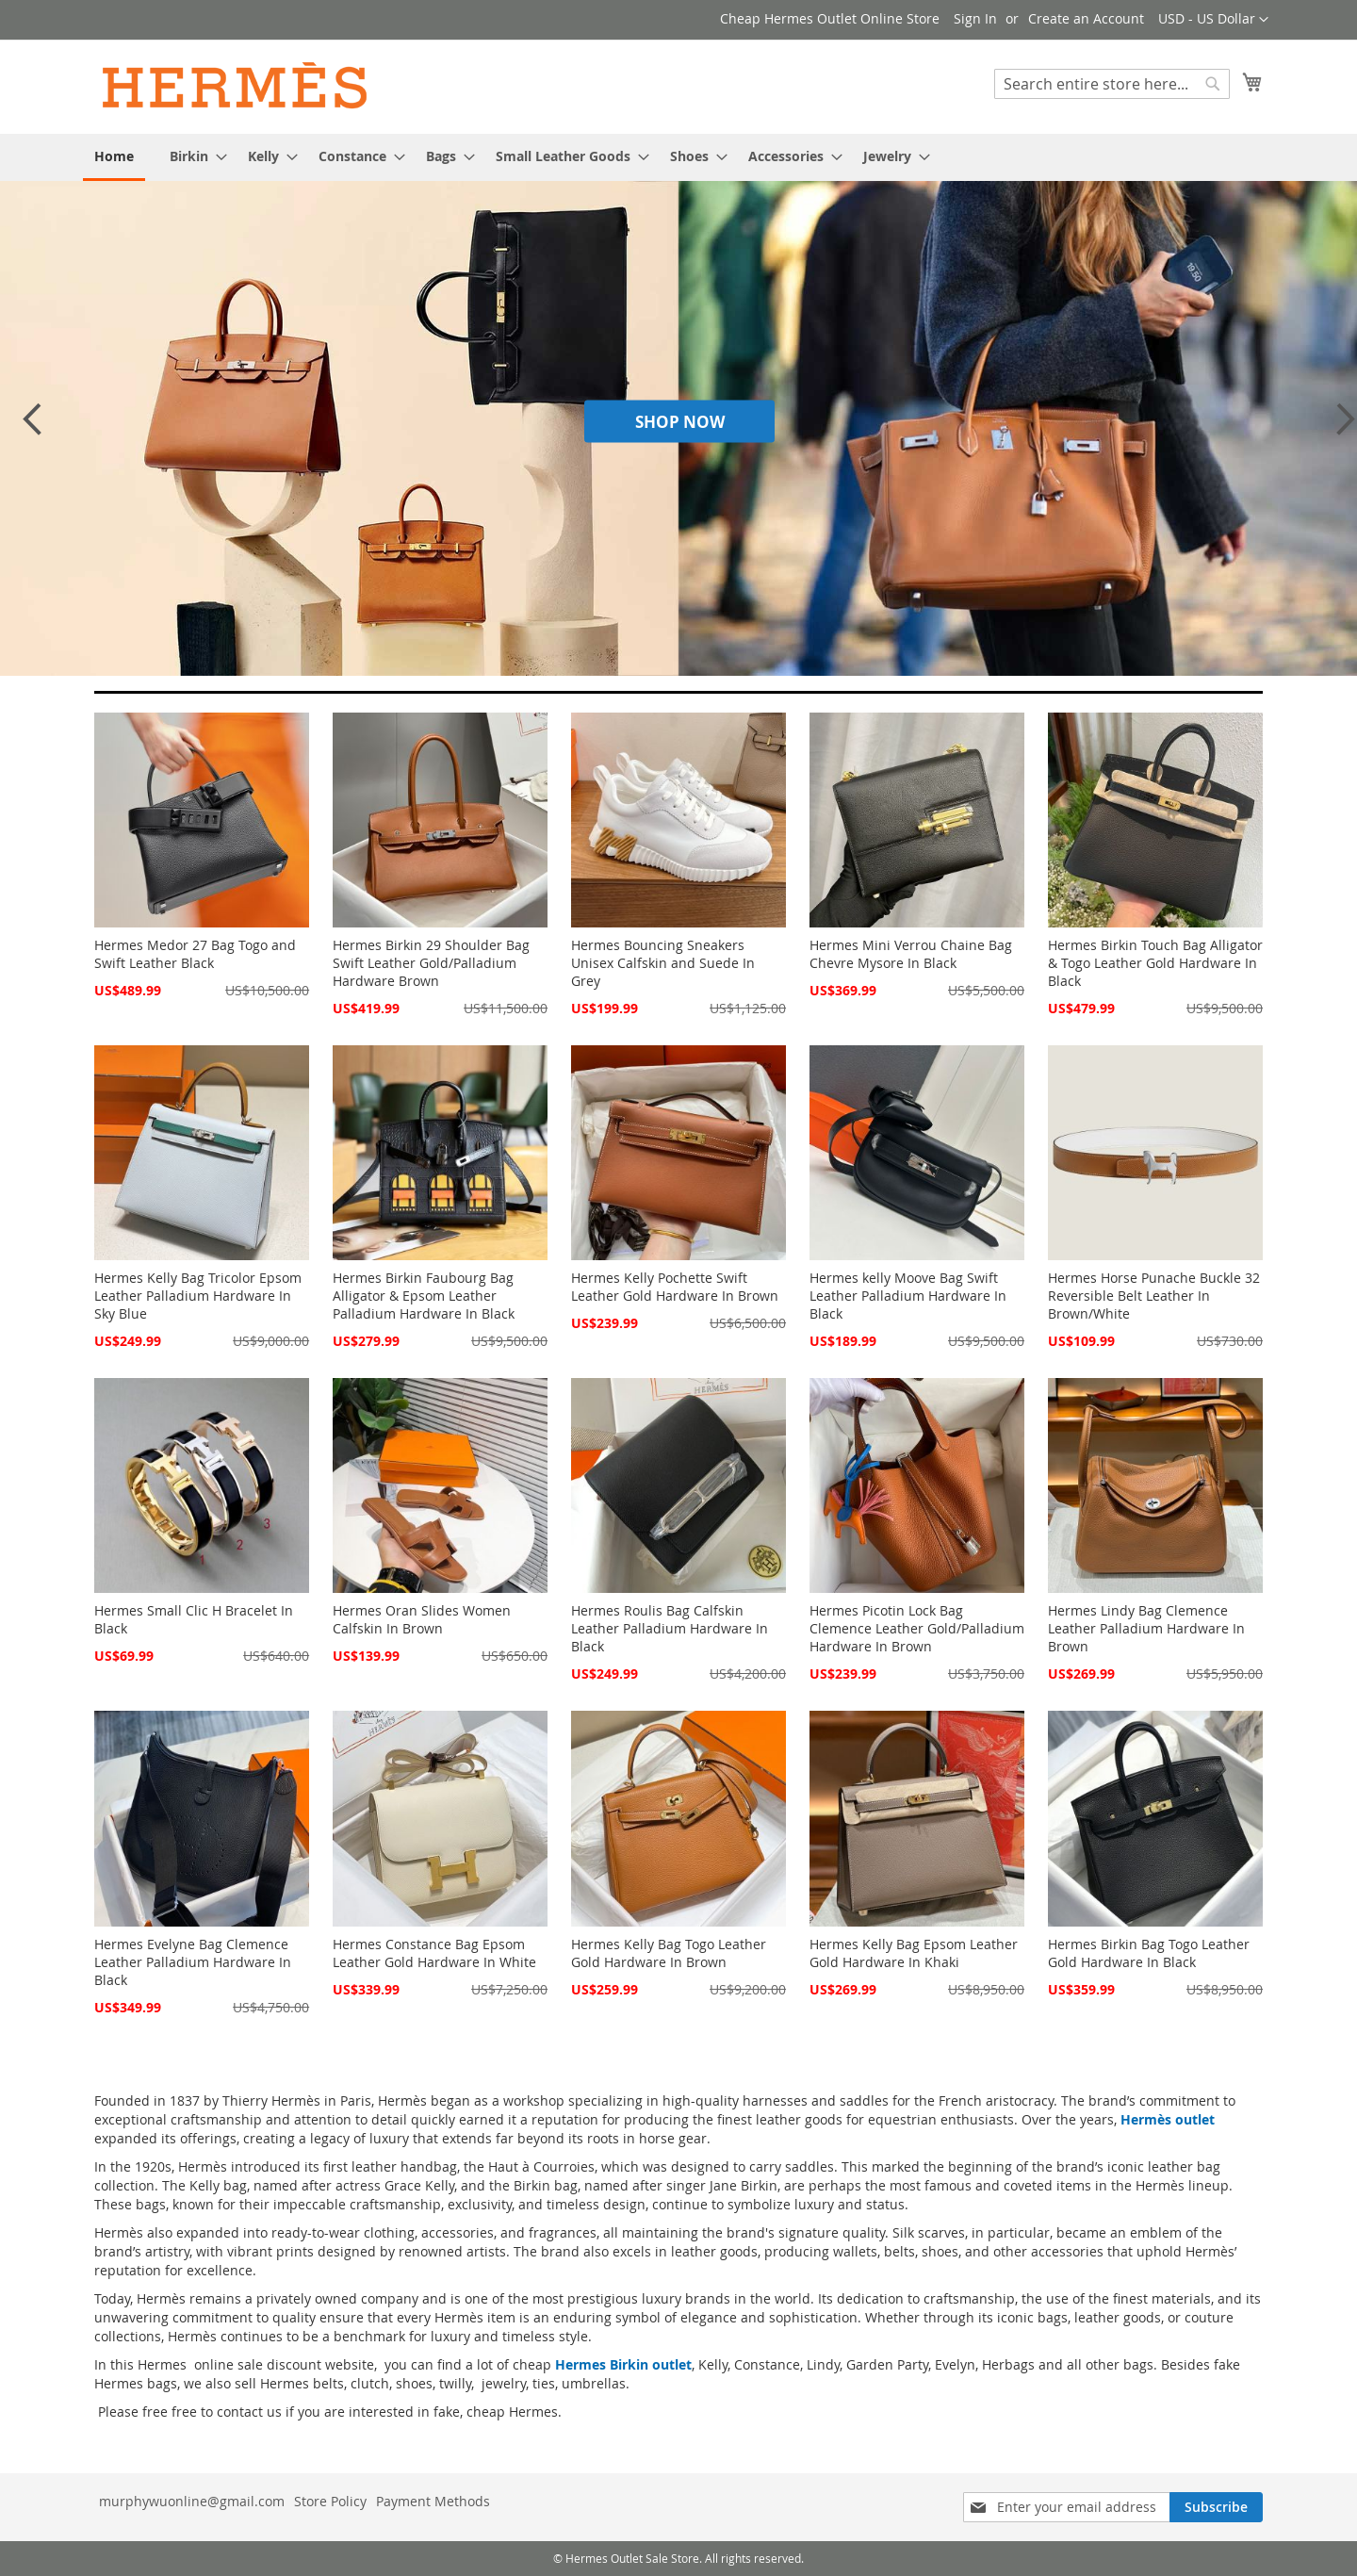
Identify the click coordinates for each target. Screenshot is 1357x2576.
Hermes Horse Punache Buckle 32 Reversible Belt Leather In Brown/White (1154, 1295)
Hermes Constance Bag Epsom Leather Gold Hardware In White (434, 1953)
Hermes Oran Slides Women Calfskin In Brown (422, 1619)
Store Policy (330, 2501)
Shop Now (680, 421)
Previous (31, 428)
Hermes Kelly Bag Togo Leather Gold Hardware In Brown (668, 1953)
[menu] (678, 157)
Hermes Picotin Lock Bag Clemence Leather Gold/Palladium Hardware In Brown (916, 1628)
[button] (1213, 19)
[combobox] (1112, 84)
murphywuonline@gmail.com (192, 2501)
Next (1340, 428)
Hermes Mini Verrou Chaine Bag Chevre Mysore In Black (910, 954)
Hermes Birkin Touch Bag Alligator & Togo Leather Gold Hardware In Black (1155, 963)
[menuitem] (114, 157)
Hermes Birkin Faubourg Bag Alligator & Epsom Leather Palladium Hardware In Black (424, 1295)
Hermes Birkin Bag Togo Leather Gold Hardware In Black (1149, 1953)
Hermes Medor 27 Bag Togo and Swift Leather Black (195, 954)
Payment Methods (433, 2501)
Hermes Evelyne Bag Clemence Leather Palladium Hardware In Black (192, 1962)
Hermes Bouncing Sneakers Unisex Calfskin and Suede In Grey (663, 963)
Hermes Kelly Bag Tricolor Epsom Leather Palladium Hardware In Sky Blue (198, 1295)
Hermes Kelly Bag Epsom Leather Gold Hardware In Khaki (913, 1953)
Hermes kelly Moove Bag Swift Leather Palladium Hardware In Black (907, 1295)
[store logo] (235, 85)
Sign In (975, 18)
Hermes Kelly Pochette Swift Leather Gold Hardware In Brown (674, 1286)
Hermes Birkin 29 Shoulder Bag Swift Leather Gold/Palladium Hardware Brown (431, 963)
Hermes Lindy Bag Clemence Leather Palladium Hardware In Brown (1146, 1628)
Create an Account (1086, 18)
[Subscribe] (1216, 2507)
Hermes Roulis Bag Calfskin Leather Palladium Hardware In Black (669, 1628)
